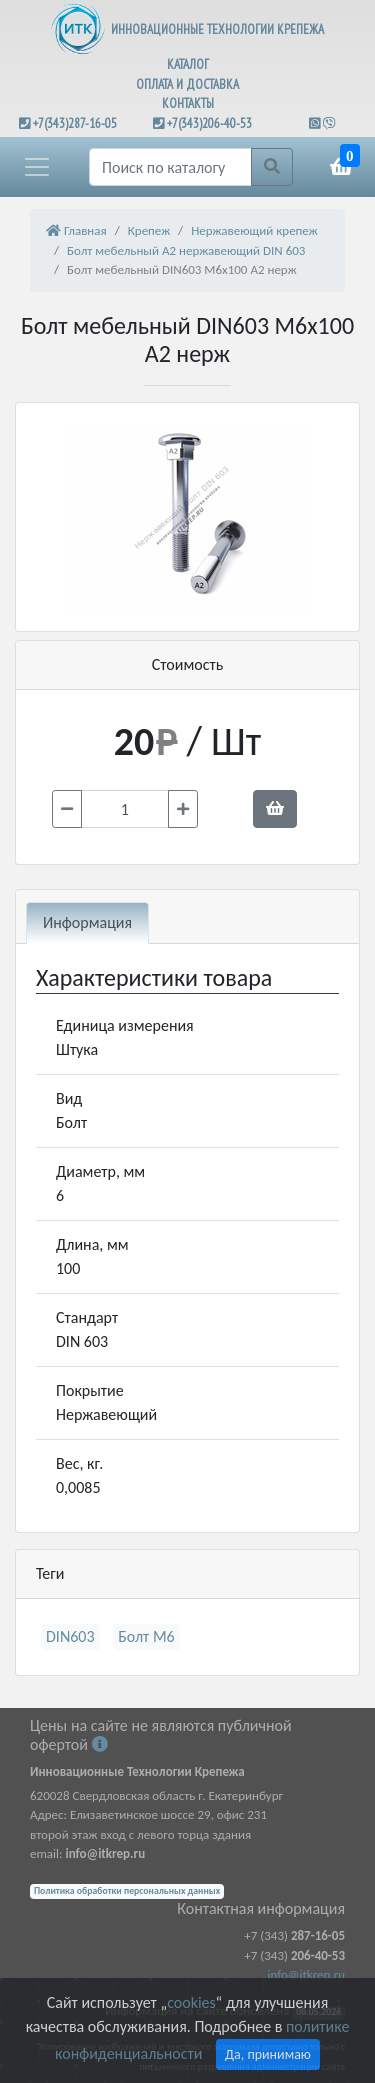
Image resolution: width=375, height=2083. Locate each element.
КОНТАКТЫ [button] (188, 103)
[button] (37, 167)
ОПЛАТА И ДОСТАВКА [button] (187, 84)
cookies (191, 2002)
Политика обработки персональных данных (127, 1891)
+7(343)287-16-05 (75, 123)
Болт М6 (146, 1636)
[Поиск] (170, 167)
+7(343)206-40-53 (209, 123)
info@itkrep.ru (306, 1974)
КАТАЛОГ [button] (188, 64)
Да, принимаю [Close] (268, 2054)
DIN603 (70, 1636)
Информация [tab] (87, 922)
